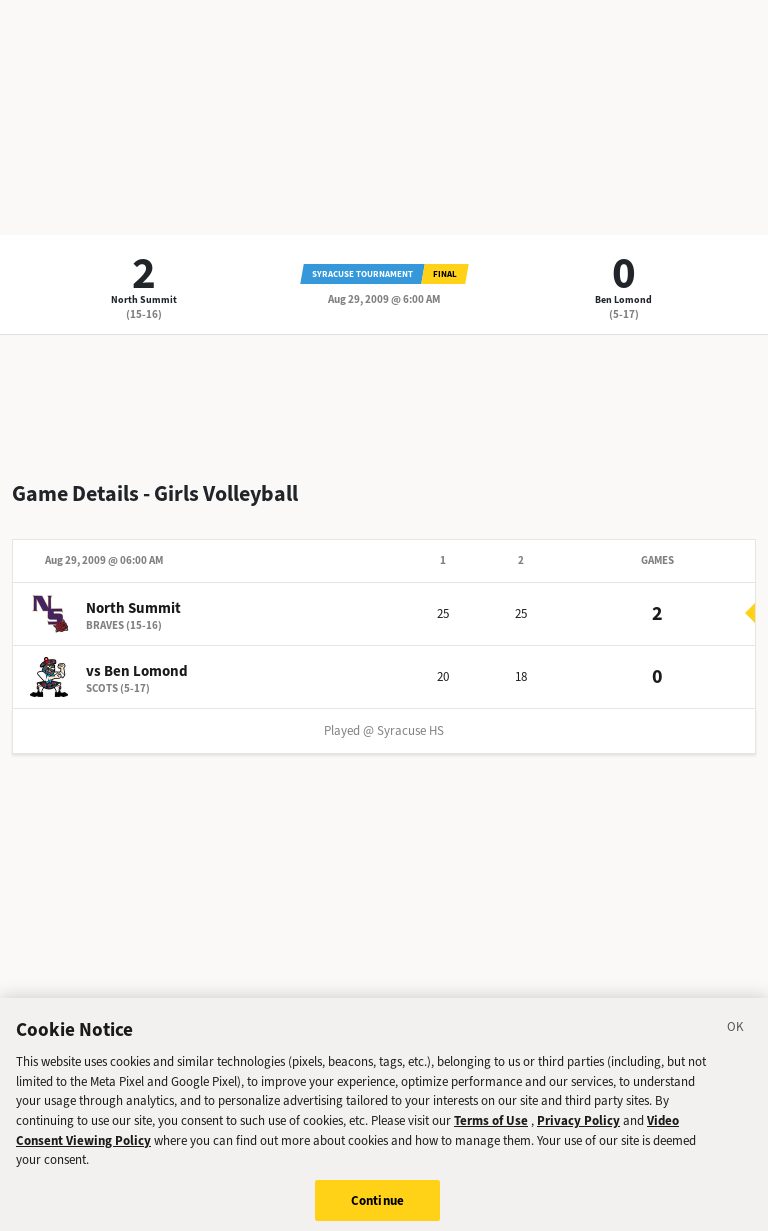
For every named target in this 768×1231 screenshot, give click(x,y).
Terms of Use (491, 1127)
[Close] (736, 1036)
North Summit (144, 299)
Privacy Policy (578, 1127)
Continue (377, 1206)
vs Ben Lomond (137, 671)
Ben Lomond (623, 299)
